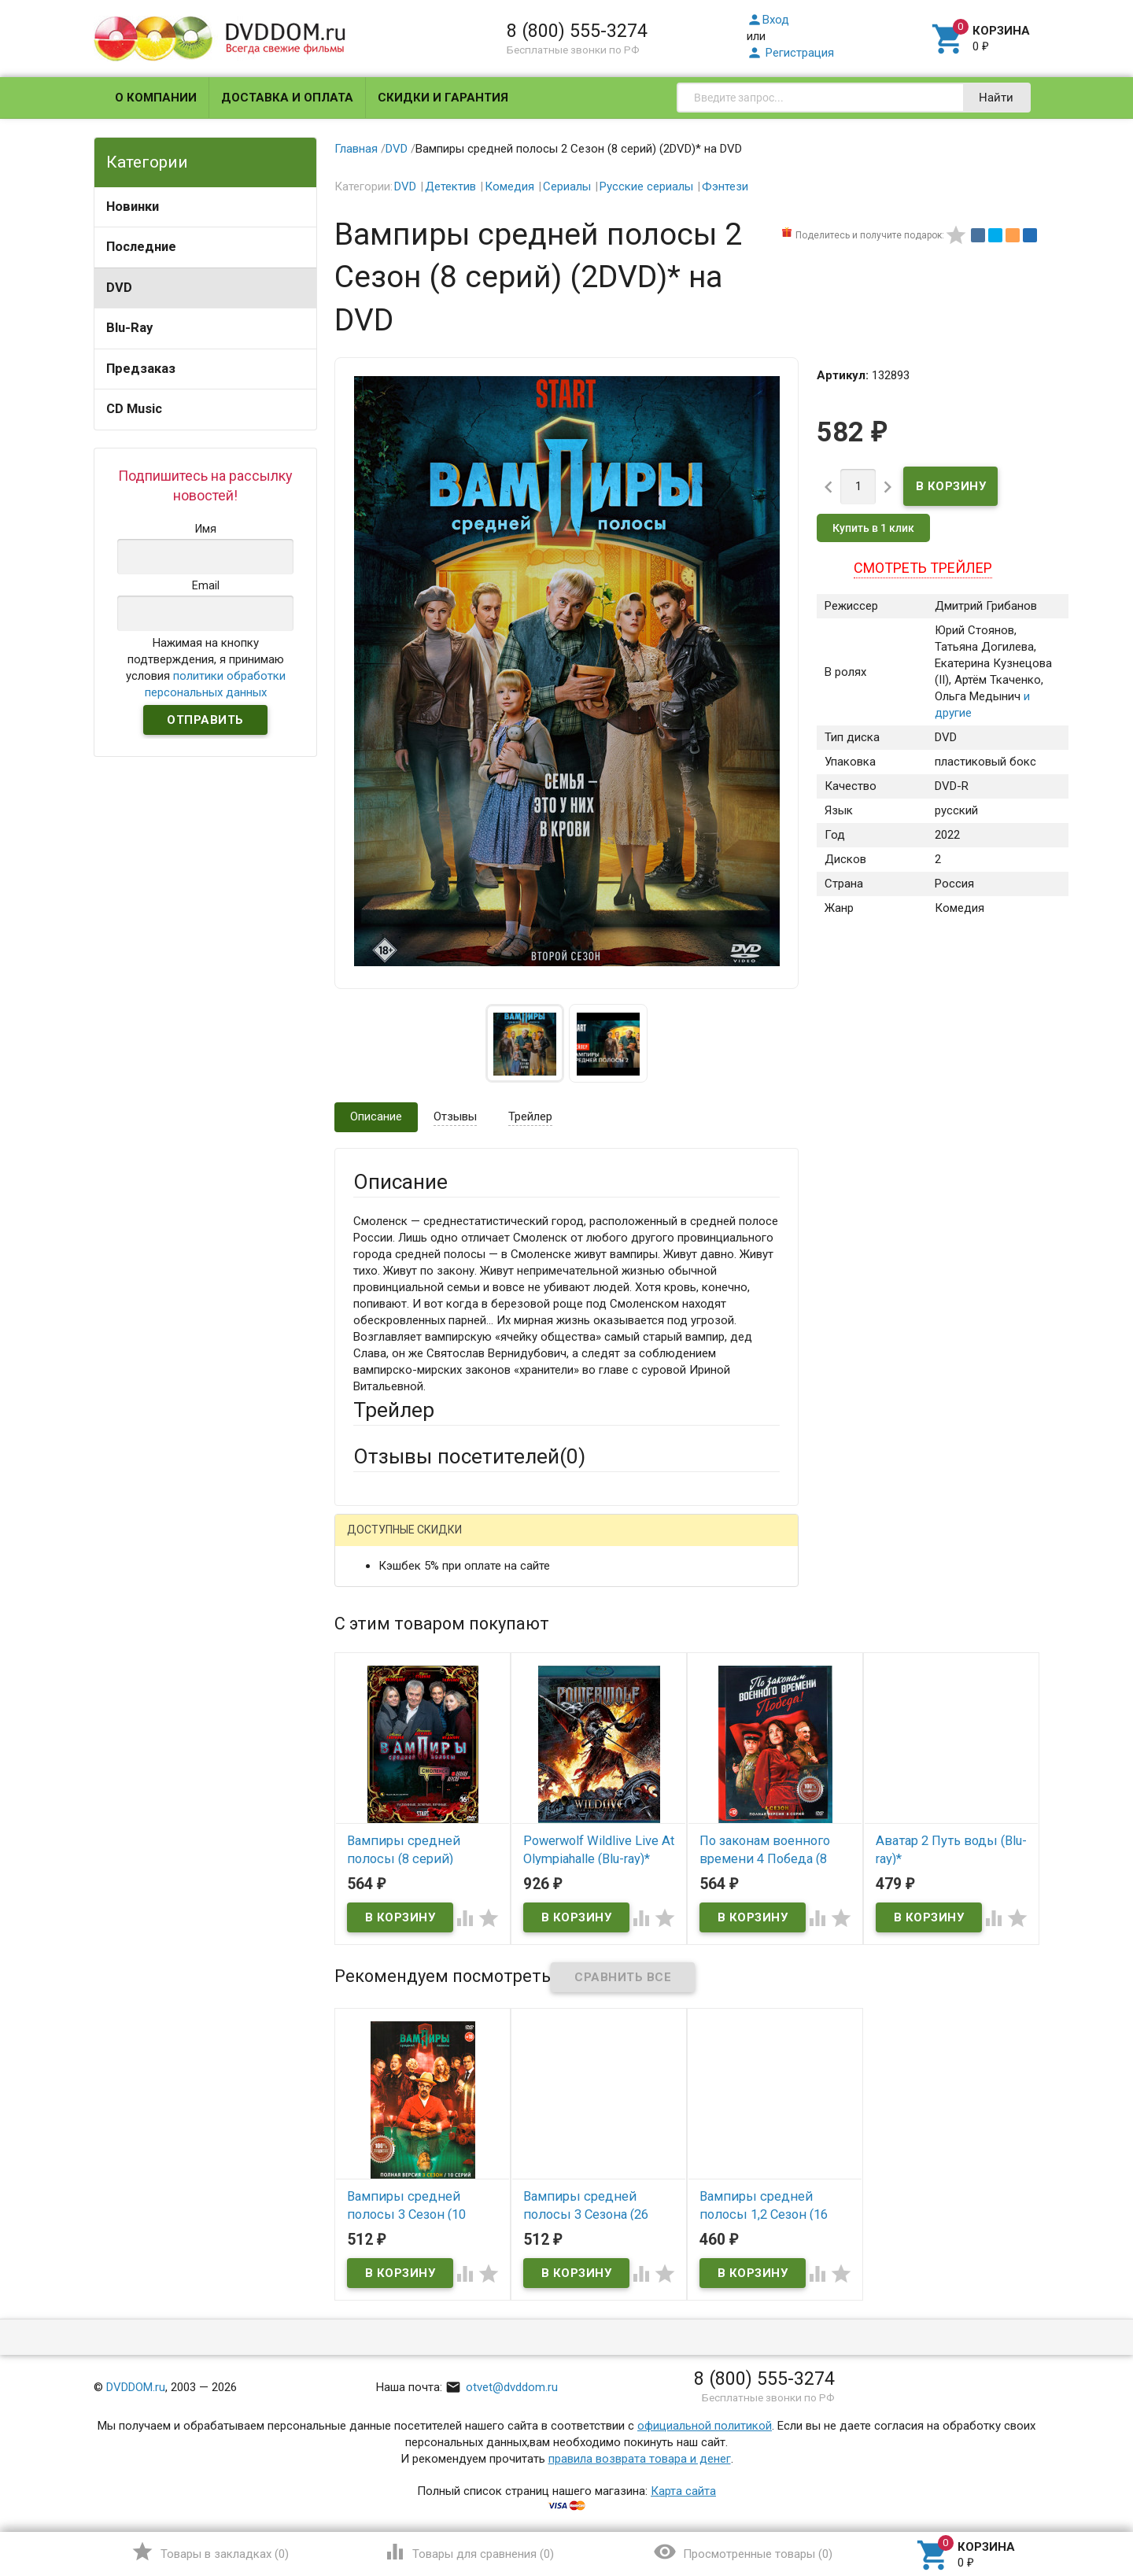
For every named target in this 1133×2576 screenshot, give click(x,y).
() (210, 2551)
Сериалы (567, 186)
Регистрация (790, 53)
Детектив (450, 186)
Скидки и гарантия (443, 97)
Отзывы (455, 1116)
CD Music (134, 408)
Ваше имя (379, 1597)
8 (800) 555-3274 (577, 31)
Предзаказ (140, 368)
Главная (356, 149)
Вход (768, 20)
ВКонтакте (550, 1542)
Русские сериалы (646, 186)
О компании (156, 97)
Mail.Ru (454, 1542)
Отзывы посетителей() (469, 1456)
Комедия (509, 186)
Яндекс (647, 1542)
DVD (119, 287)
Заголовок (382, 1700)
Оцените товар (393, 1743)
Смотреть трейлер (923, 567)
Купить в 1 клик (873, 528)
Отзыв (370, 1770)
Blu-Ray (129, 327)
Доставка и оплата (287, 97)
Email (367, 1640)
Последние (141, 246)
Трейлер (530, 1116)
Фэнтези (725, 186)
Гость (373, 1540)
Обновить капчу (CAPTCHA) (552, 1958)
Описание (376, 1116)
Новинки (132, 206)
